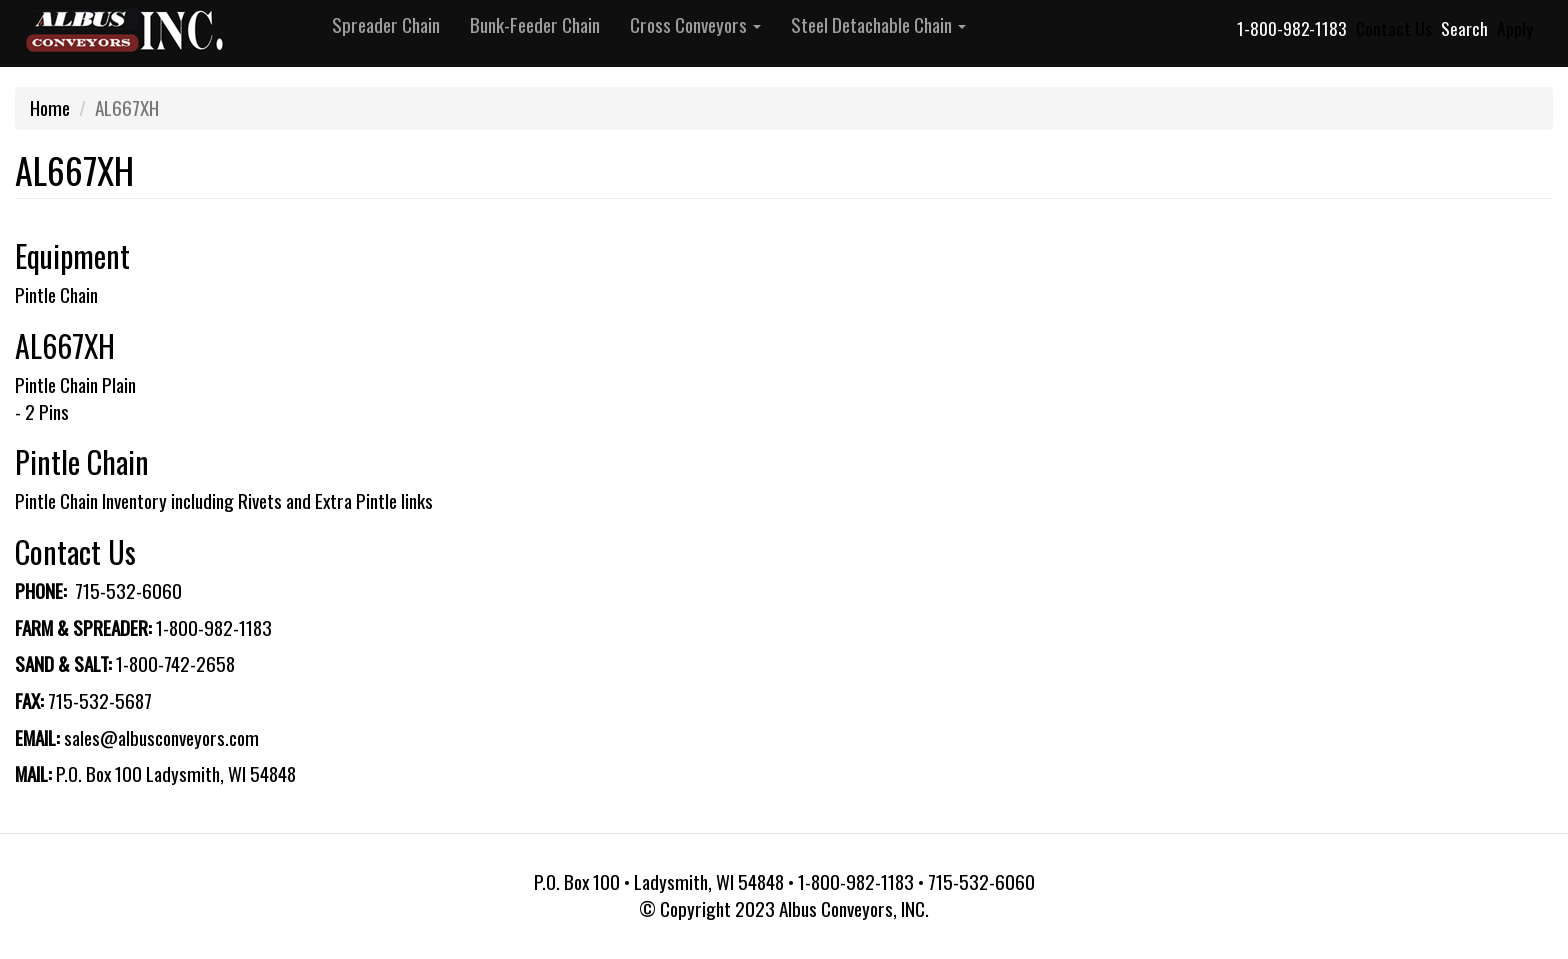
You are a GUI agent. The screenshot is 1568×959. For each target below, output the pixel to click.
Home (50, 107)
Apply (1515, 28)
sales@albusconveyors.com (161, 737)
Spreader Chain (386, 24)
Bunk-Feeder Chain (535, 24)
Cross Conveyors (695, 24)
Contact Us (1394, 28)
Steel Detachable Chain (878, 24)
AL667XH (65, 345)
